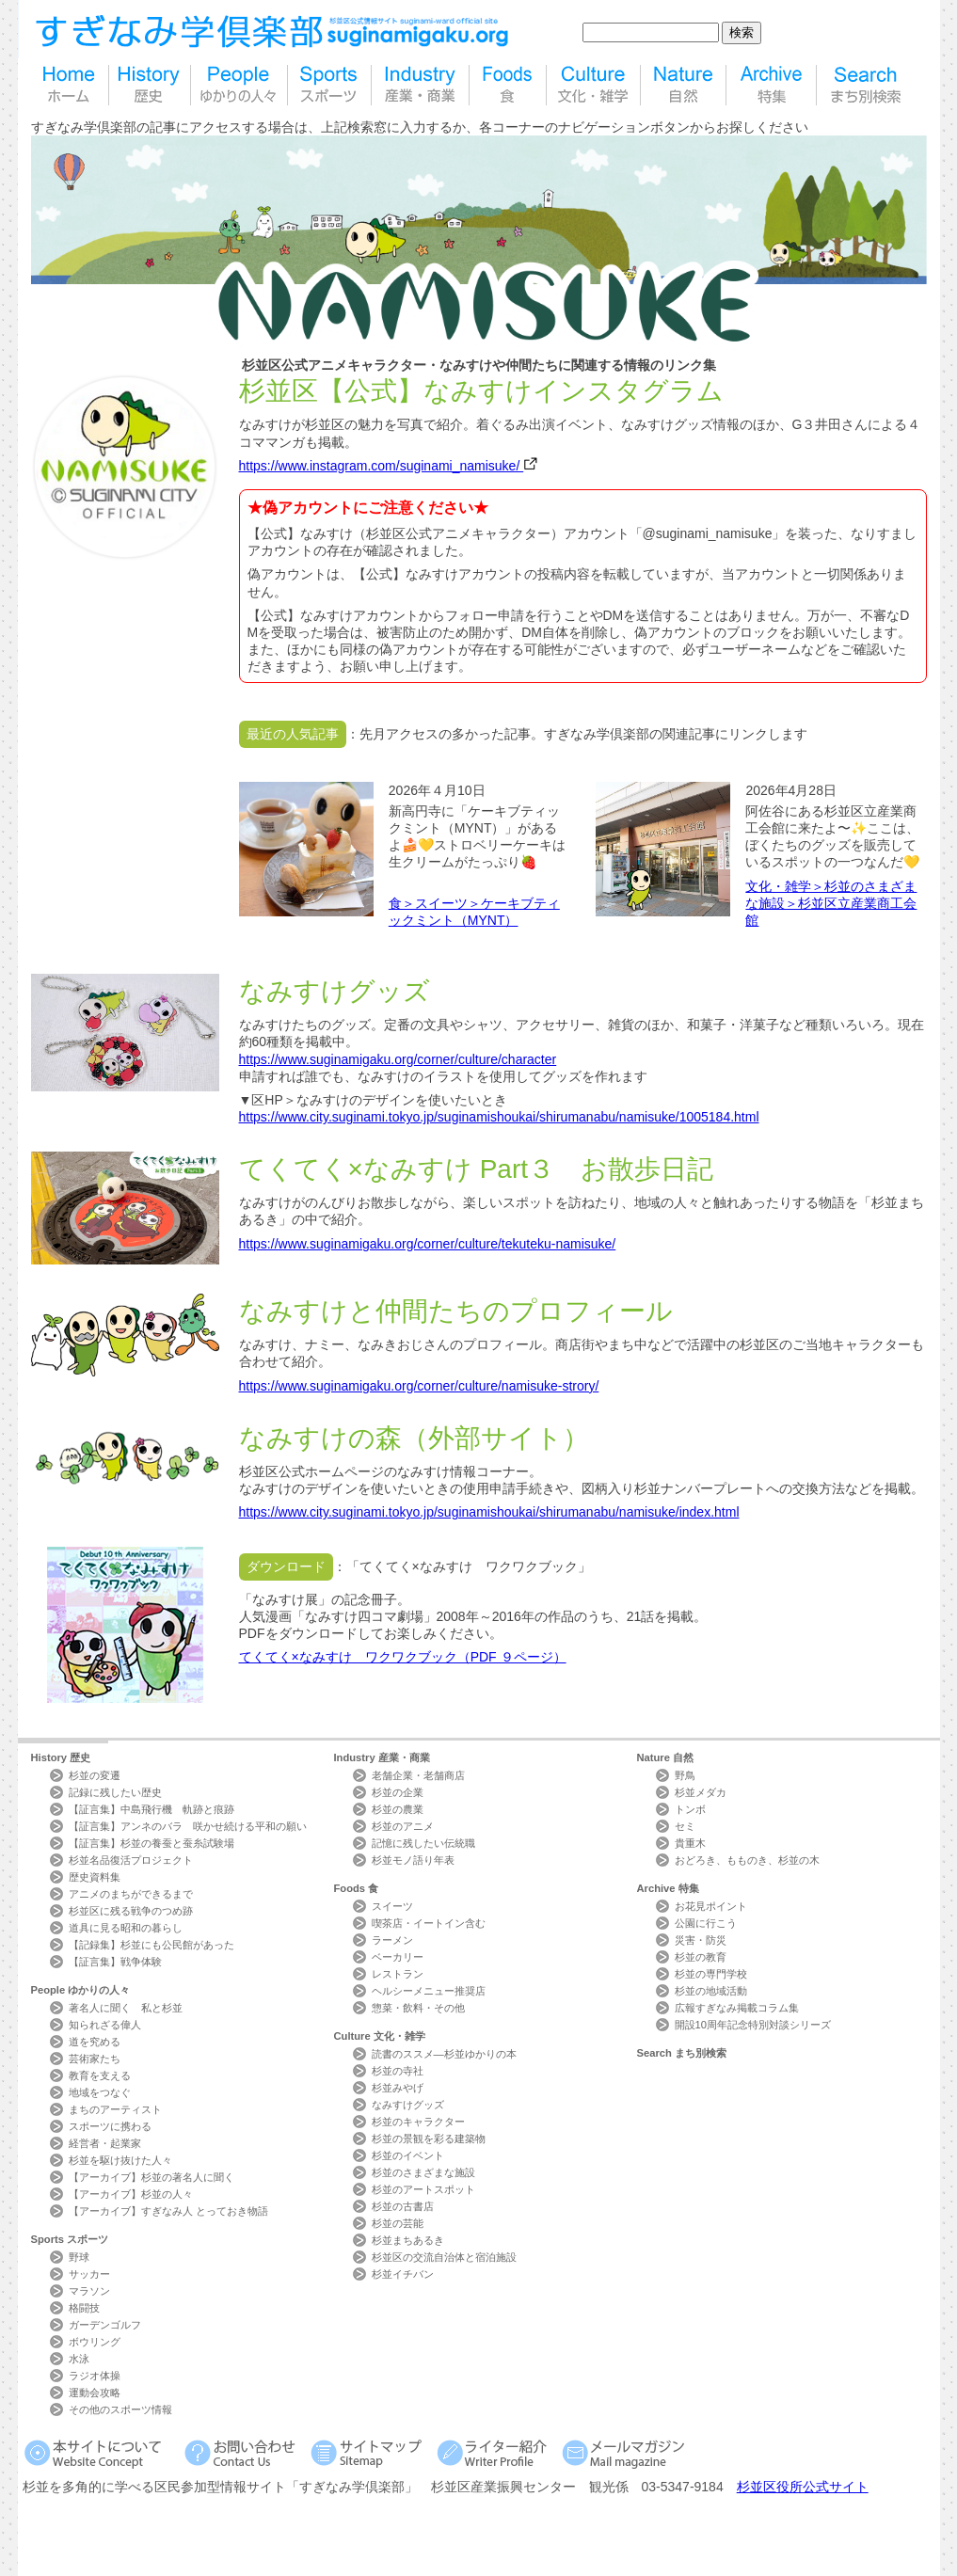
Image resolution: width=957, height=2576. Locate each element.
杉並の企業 (397, 1792)
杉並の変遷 (94, 1775)
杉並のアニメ (403, 1826)
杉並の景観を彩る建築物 (429, 2138)
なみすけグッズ (408, 2104)
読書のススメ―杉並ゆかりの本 (444, 2053)
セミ (685, 1826)
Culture (379, 2036)
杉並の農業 (397, 1809)
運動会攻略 (94, 2392)
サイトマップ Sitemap (369, 2452)
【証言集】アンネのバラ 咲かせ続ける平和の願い (188, 1826)
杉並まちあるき (408, 2240)
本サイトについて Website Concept (100, 2452)
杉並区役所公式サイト (803, 2486)
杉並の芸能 (397, 2223)
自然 (683, 85)
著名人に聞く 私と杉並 (126, 2007)
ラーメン (392, 1940)
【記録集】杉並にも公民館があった (151, 1944)
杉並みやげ (397, 2087)
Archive (668, 1888)
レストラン (397, 1974)
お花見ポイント (711, 1906)
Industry (382, 1757)
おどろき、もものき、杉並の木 (747, 1860)
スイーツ (392, 1906)
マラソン (89, 2291)
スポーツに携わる (110, 2126)
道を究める (94, 2041)
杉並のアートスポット (423, 2189)
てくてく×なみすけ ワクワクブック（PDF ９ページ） (402, 1656)
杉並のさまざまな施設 (423, 2172)
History (61, 1757)
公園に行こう (706, 1923)
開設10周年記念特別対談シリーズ (753, 2024)
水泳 (79, 2358)
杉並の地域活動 (711, 1990)
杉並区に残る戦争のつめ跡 (131, 1910)
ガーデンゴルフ (105, 2324)
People (81, 1990)
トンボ (690, 1809)
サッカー (89, 2274)
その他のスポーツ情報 (120, 2409)
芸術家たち (94, 2058)
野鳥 (685, 1775)
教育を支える (100, 2075)
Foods (356, 1888)
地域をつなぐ (100, 2092)
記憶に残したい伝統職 (423, 1843)
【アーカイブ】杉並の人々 (131, 2194)
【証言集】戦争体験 (115, 1961)
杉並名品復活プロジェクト (131, 1860)
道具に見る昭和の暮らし (126, 1927)
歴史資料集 (94, 1877)
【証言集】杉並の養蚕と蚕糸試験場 (151, 1843)
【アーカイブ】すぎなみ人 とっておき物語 (168, 2211)
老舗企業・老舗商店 (418, 1775)
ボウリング (94, 2341)
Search (681, 2053)
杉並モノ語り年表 (413, 1860)
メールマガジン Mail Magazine (626, 2452)
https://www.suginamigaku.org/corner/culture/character (398, 1059)
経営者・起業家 (105, 2143)
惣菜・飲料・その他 (418, 2007)
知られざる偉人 (105, 2024)
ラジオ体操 (94, 2375)
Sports (70, 2239)
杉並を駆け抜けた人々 (120, 2160)
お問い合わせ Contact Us (243, 2452)
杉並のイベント (408, 2155)
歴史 (149, 85)
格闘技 (84, 2308)
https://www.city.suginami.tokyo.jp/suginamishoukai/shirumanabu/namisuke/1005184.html (499, 1116)
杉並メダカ (700, 1792)
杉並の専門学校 (711, 1974)
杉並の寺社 (397, 2070)
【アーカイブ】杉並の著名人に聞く (151, 2177)
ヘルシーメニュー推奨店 (429, 1990)
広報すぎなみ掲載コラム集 (737, 2007)
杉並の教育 (700, 1957)
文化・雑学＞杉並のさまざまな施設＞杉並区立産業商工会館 (831, 903)
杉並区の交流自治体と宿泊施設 (444, 2257)
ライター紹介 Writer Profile (495, 2452)
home (69, 85)
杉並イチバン (403, 2274)
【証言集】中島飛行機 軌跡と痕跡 (151, 1809)
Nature (665, 1757)
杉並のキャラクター (418, 2121)
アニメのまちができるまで (131, 1894)
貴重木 (690, 1843)
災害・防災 (700, 1940)
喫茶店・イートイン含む (429, 1923)
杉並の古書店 (403, 2206)
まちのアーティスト (115, 2109)
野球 (79, 2257)
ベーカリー (397, 1957)
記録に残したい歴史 (115, 1792)
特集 (771, 85)
